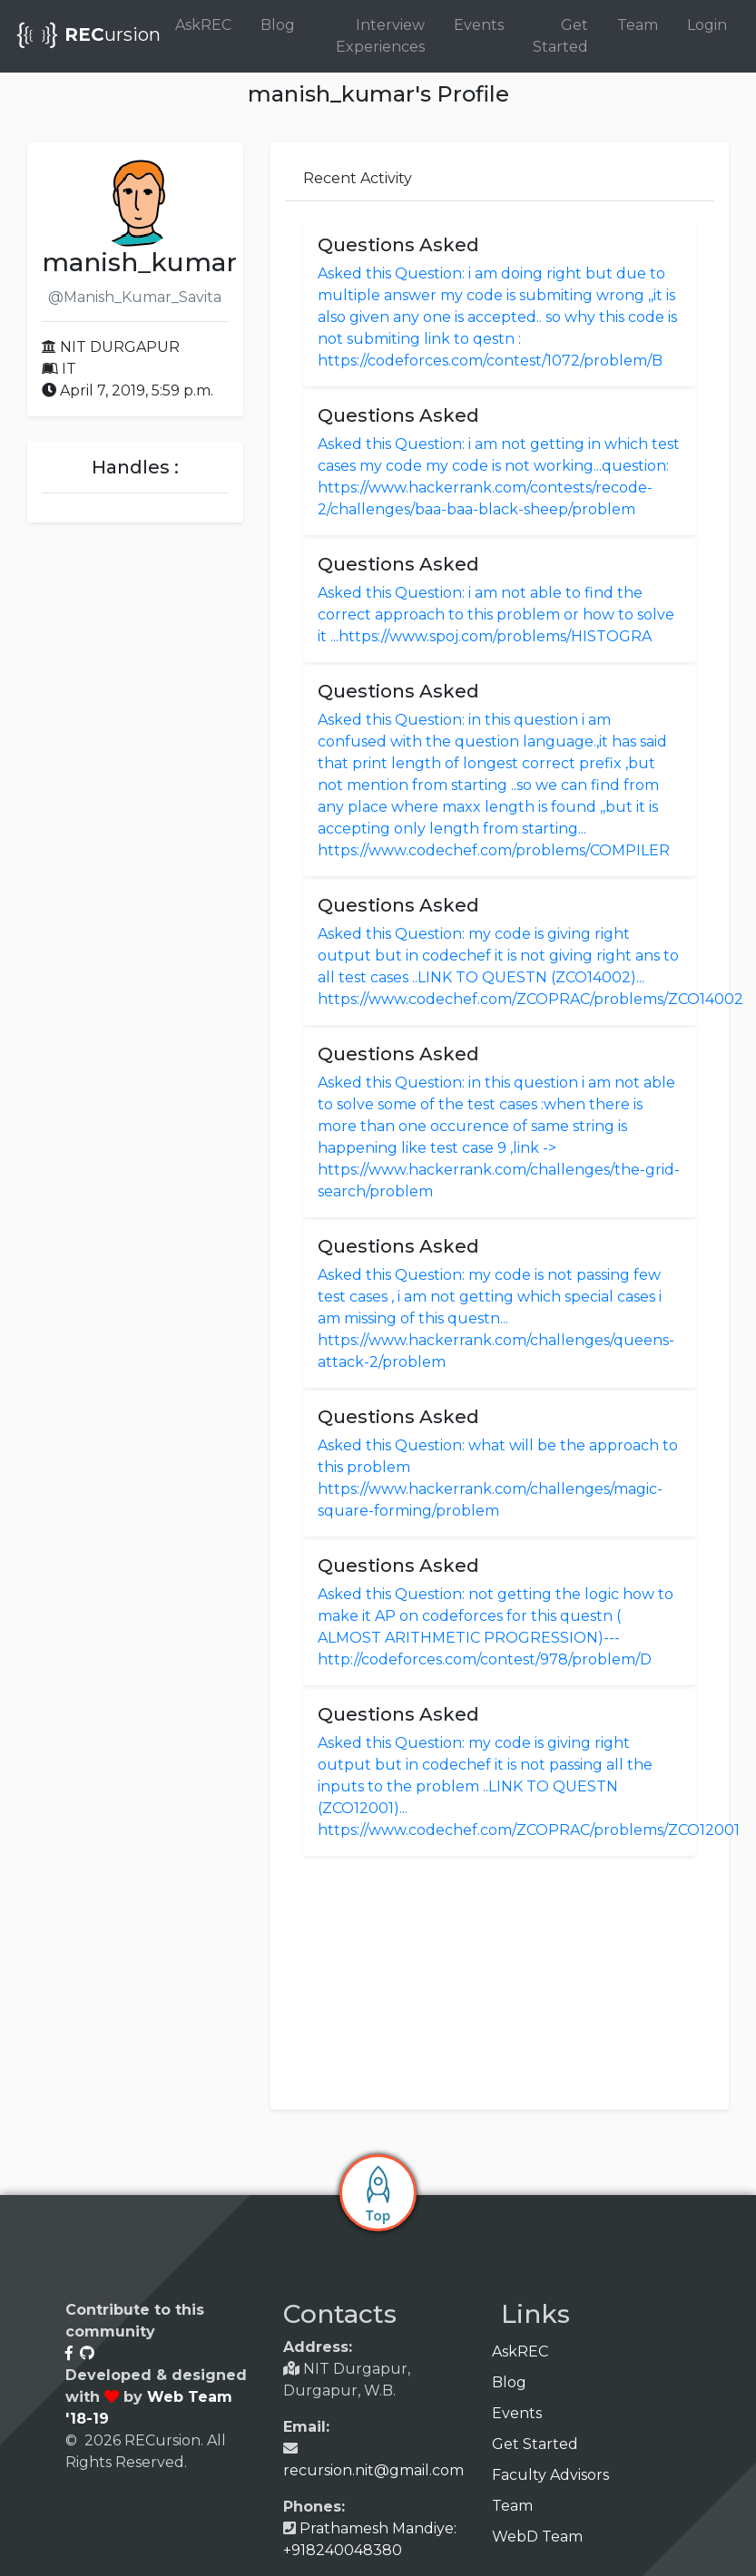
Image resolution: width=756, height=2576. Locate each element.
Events (479, 25)
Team (637, 25)
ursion (88, 36)
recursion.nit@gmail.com (373, 2470)
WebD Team (544, 2536)
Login (707, 25)
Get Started (560, 35)
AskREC (203, 25)
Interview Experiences (380, 35)
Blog (277, 25)
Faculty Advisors (557, 2474)
